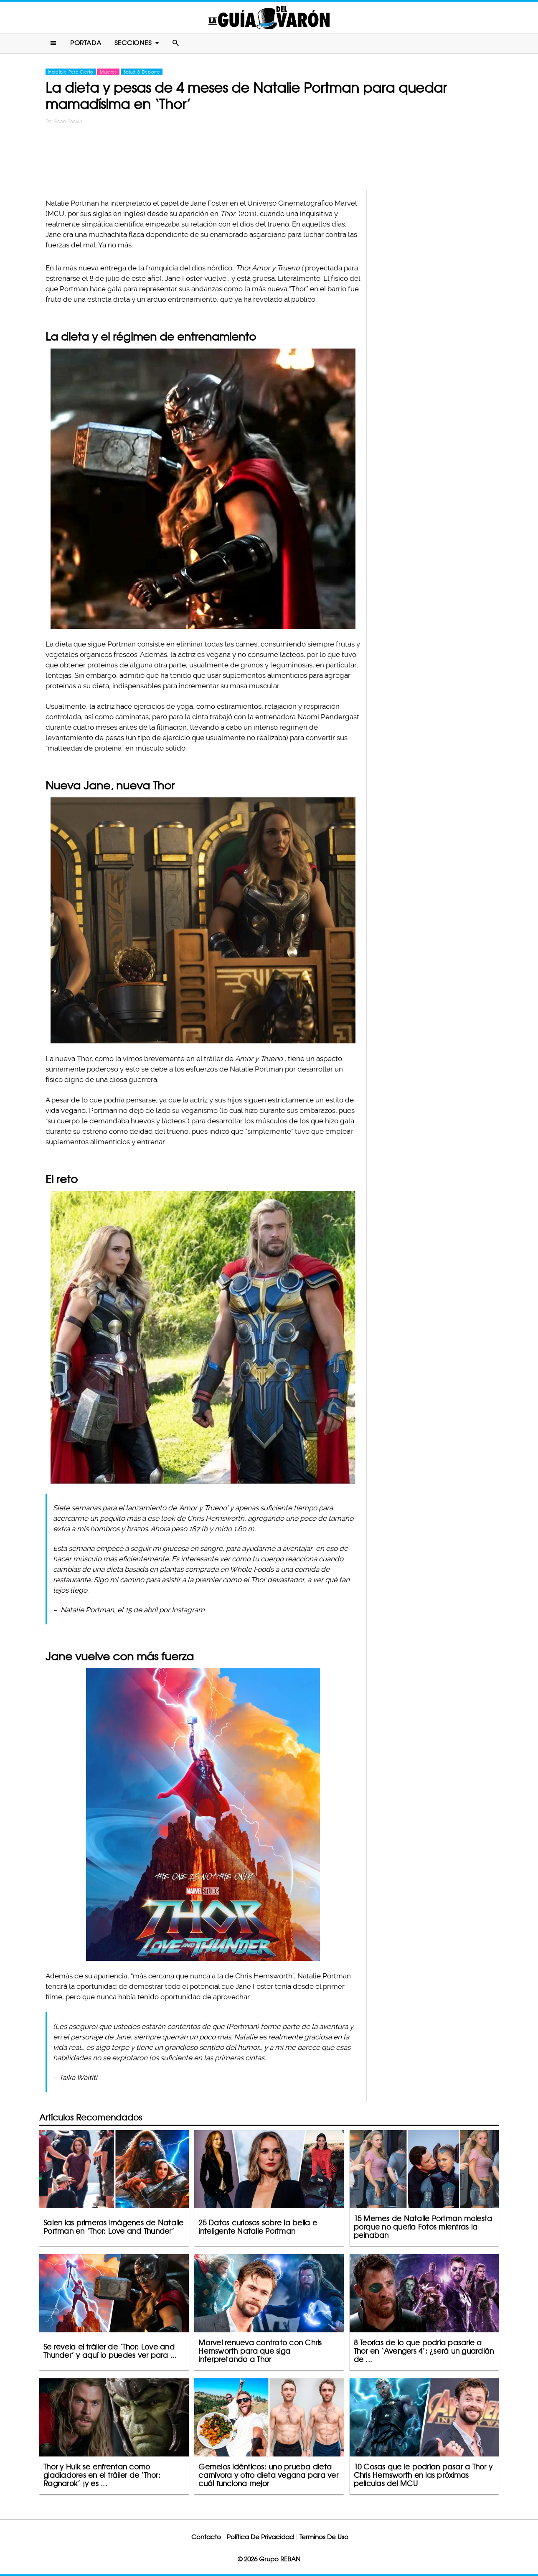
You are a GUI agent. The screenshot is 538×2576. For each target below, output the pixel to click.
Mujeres (108, 71)
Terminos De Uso (323, 2537)
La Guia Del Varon (269, 17)
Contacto (206, 2537)
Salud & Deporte (142, 71)
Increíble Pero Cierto (70, 71)
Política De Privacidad (260, 2537)
